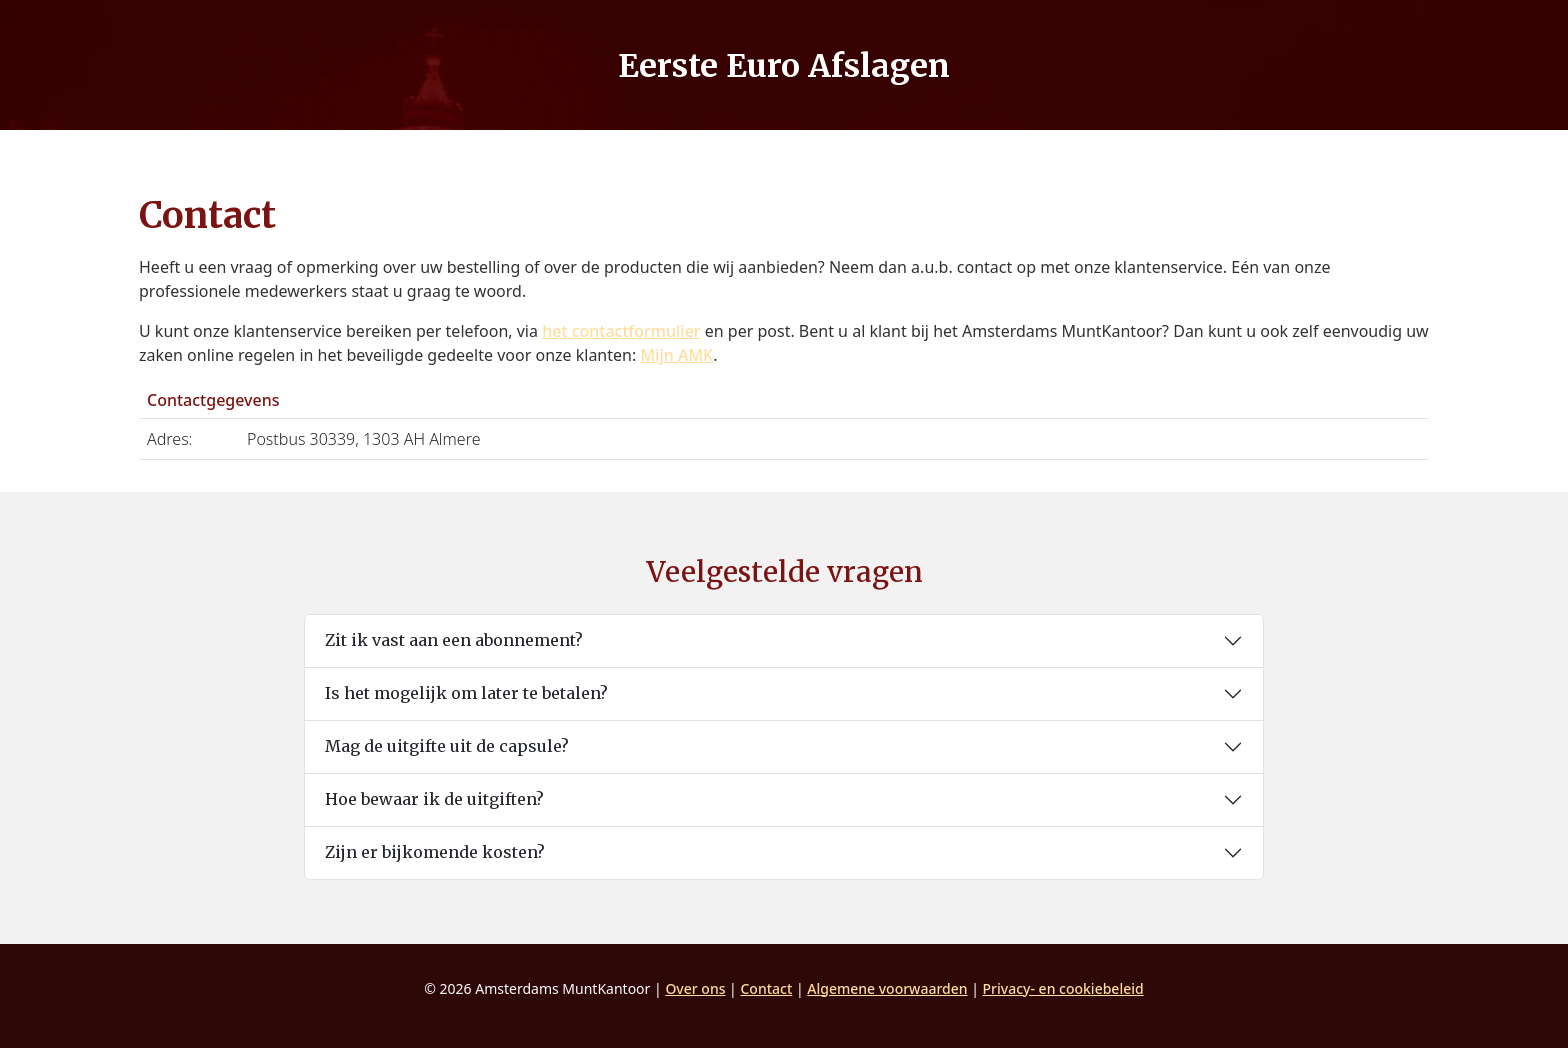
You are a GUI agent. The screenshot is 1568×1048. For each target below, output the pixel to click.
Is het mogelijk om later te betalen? (466, 693)
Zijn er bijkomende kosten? (435, 852)
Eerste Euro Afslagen (784, 66)
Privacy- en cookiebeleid (1063, 988)
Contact (766, 988)
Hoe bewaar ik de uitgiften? (434, 799)
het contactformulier (621, 331)
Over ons (695, 988)
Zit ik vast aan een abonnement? (454, 640)
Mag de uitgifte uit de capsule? (447, 746)
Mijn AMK (676, 355)
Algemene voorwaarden (887, 988)
